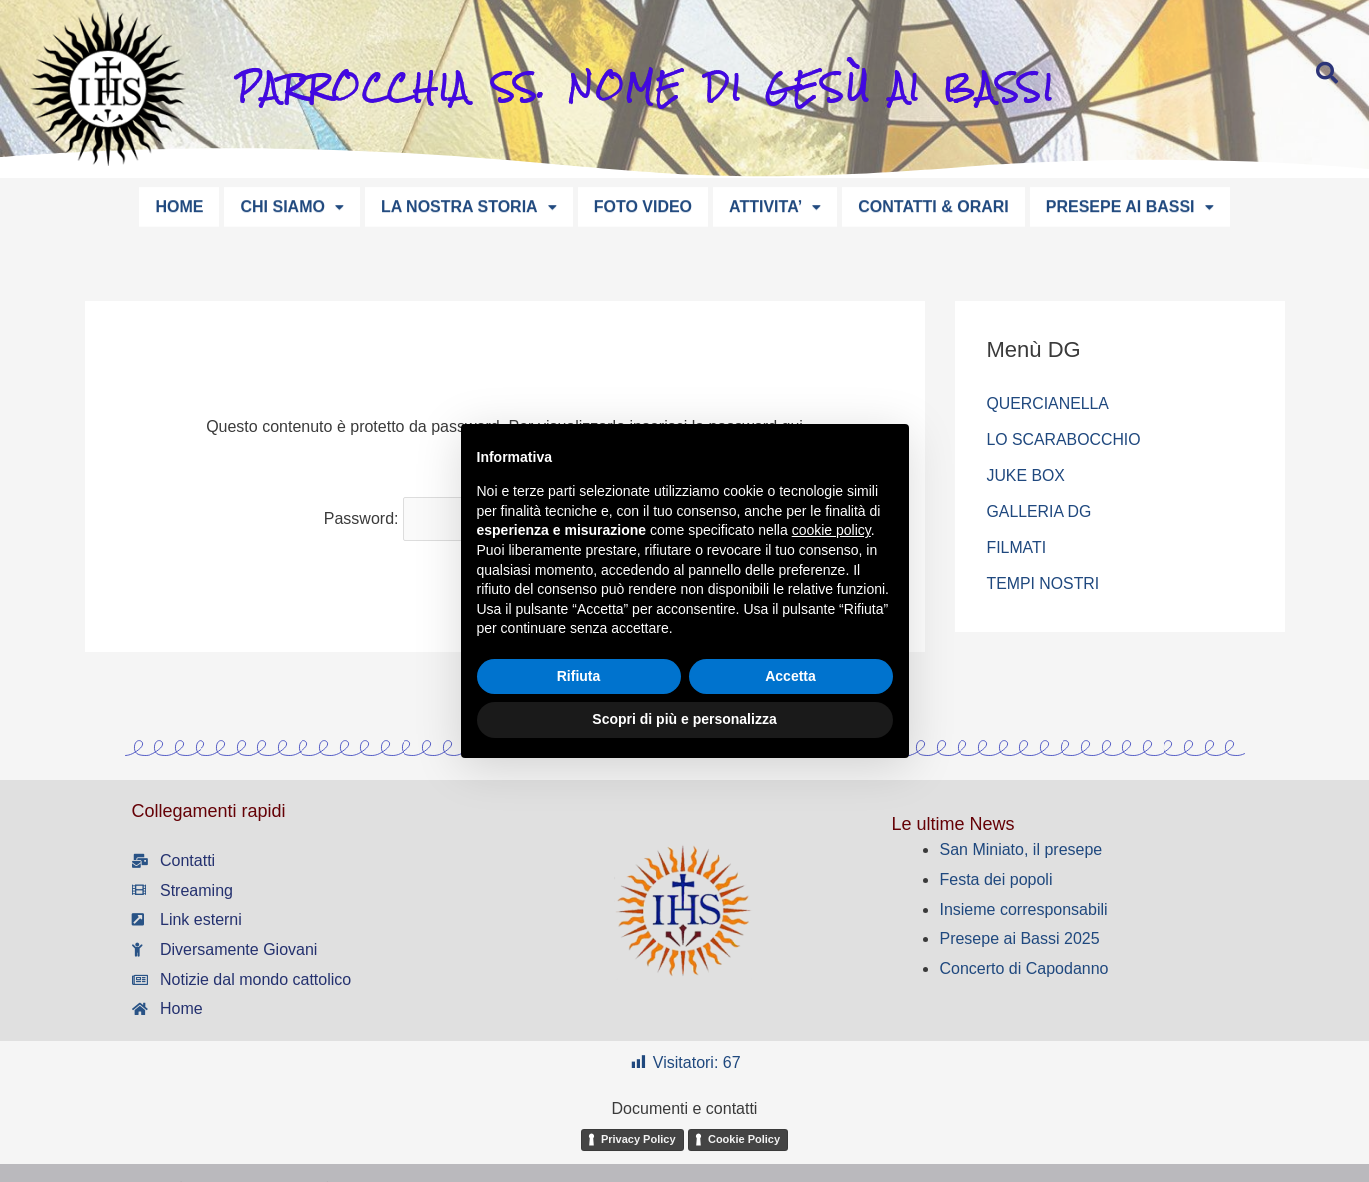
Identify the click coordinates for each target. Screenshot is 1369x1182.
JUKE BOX (1026, 475)
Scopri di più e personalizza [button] (684, 719)
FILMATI (1017, 547)
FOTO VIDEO (643, 204)
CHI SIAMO (291, 204)
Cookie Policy (744, 1139)
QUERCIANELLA (1049, 403)
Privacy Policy (638, 1139)
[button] (291, 205)
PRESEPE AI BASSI (1130, 204)
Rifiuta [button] (579, 676)
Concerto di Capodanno (1023, 968)
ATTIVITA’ (775, 204)
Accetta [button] (790, 676)
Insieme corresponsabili (1023, 909)
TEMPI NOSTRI (1044, 583)
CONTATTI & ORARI (933, 204)
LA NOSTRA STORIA (469, 204)
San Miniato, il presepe (1020, 849)
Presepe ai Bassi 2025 (1019, 938)
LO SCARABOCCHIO (1065, 439)
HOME (179, 204)
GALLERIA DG (1040, 511)
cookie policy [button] (831, 530)
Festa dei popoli (995, 879)
